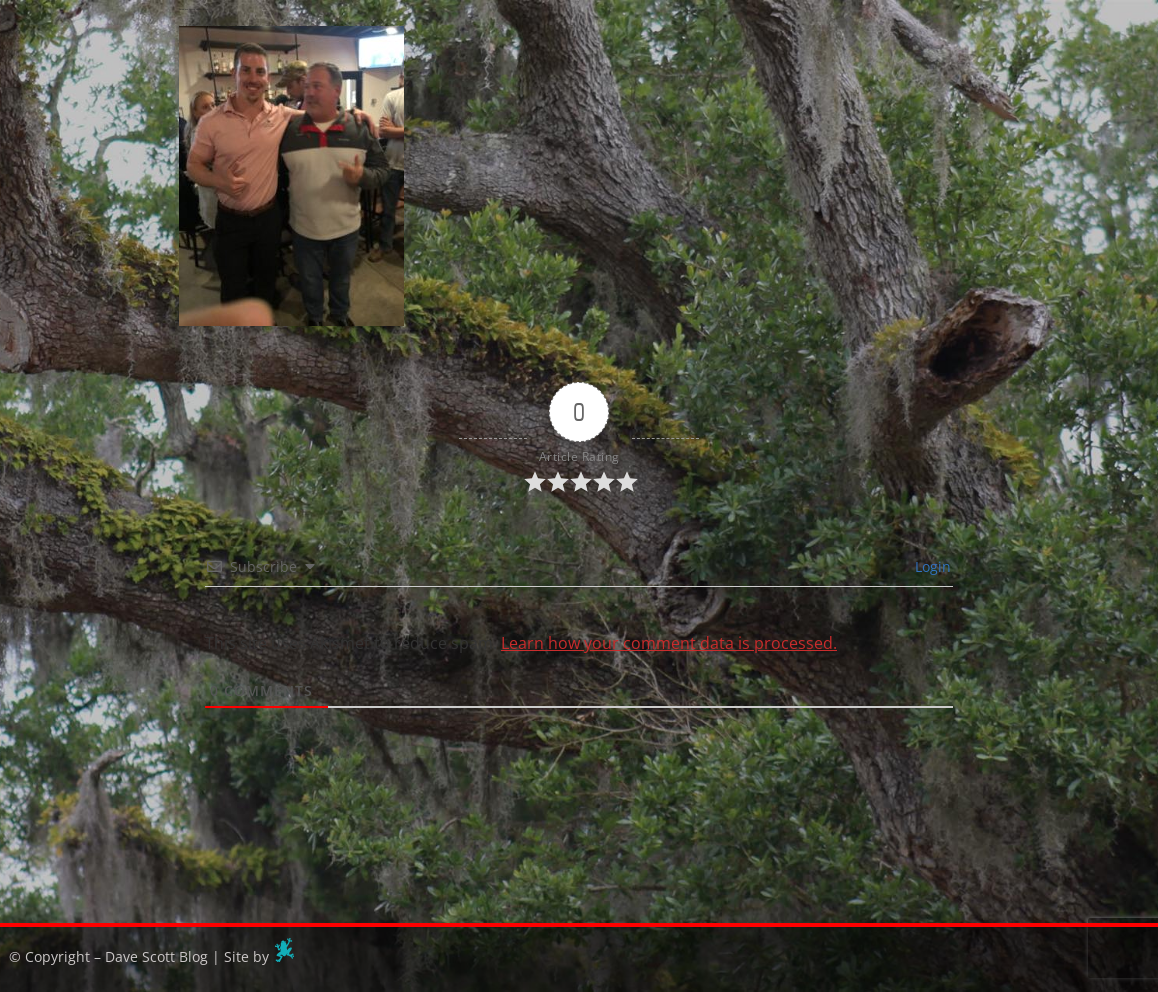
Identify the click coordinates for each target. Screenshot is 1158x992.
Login (931, 566)
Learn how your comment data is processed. (669, 643)
